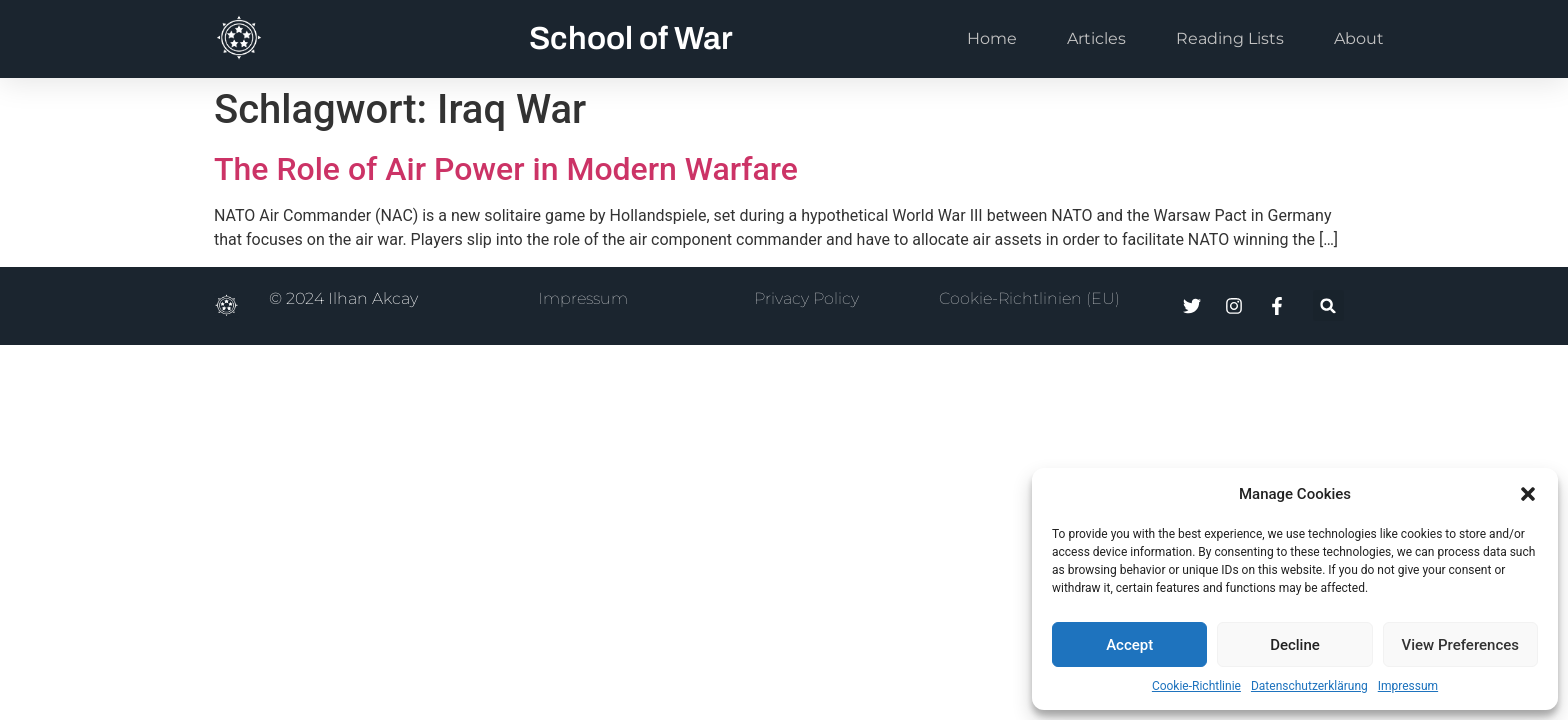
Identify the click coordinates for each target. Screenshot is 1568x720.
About (1359, 38)
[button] (1528, 494)
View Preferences (1460, 645)
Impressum (1408, 686)
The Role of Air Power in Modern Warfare (506, 169)
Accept (1129, 645)
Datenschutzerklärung (1309, 686)
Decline (1295, 645)
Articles (1096, 38)
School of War (631, 38)
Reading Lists (1230, 38)
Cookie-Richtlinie (1196, 686)
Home (992, 38)
